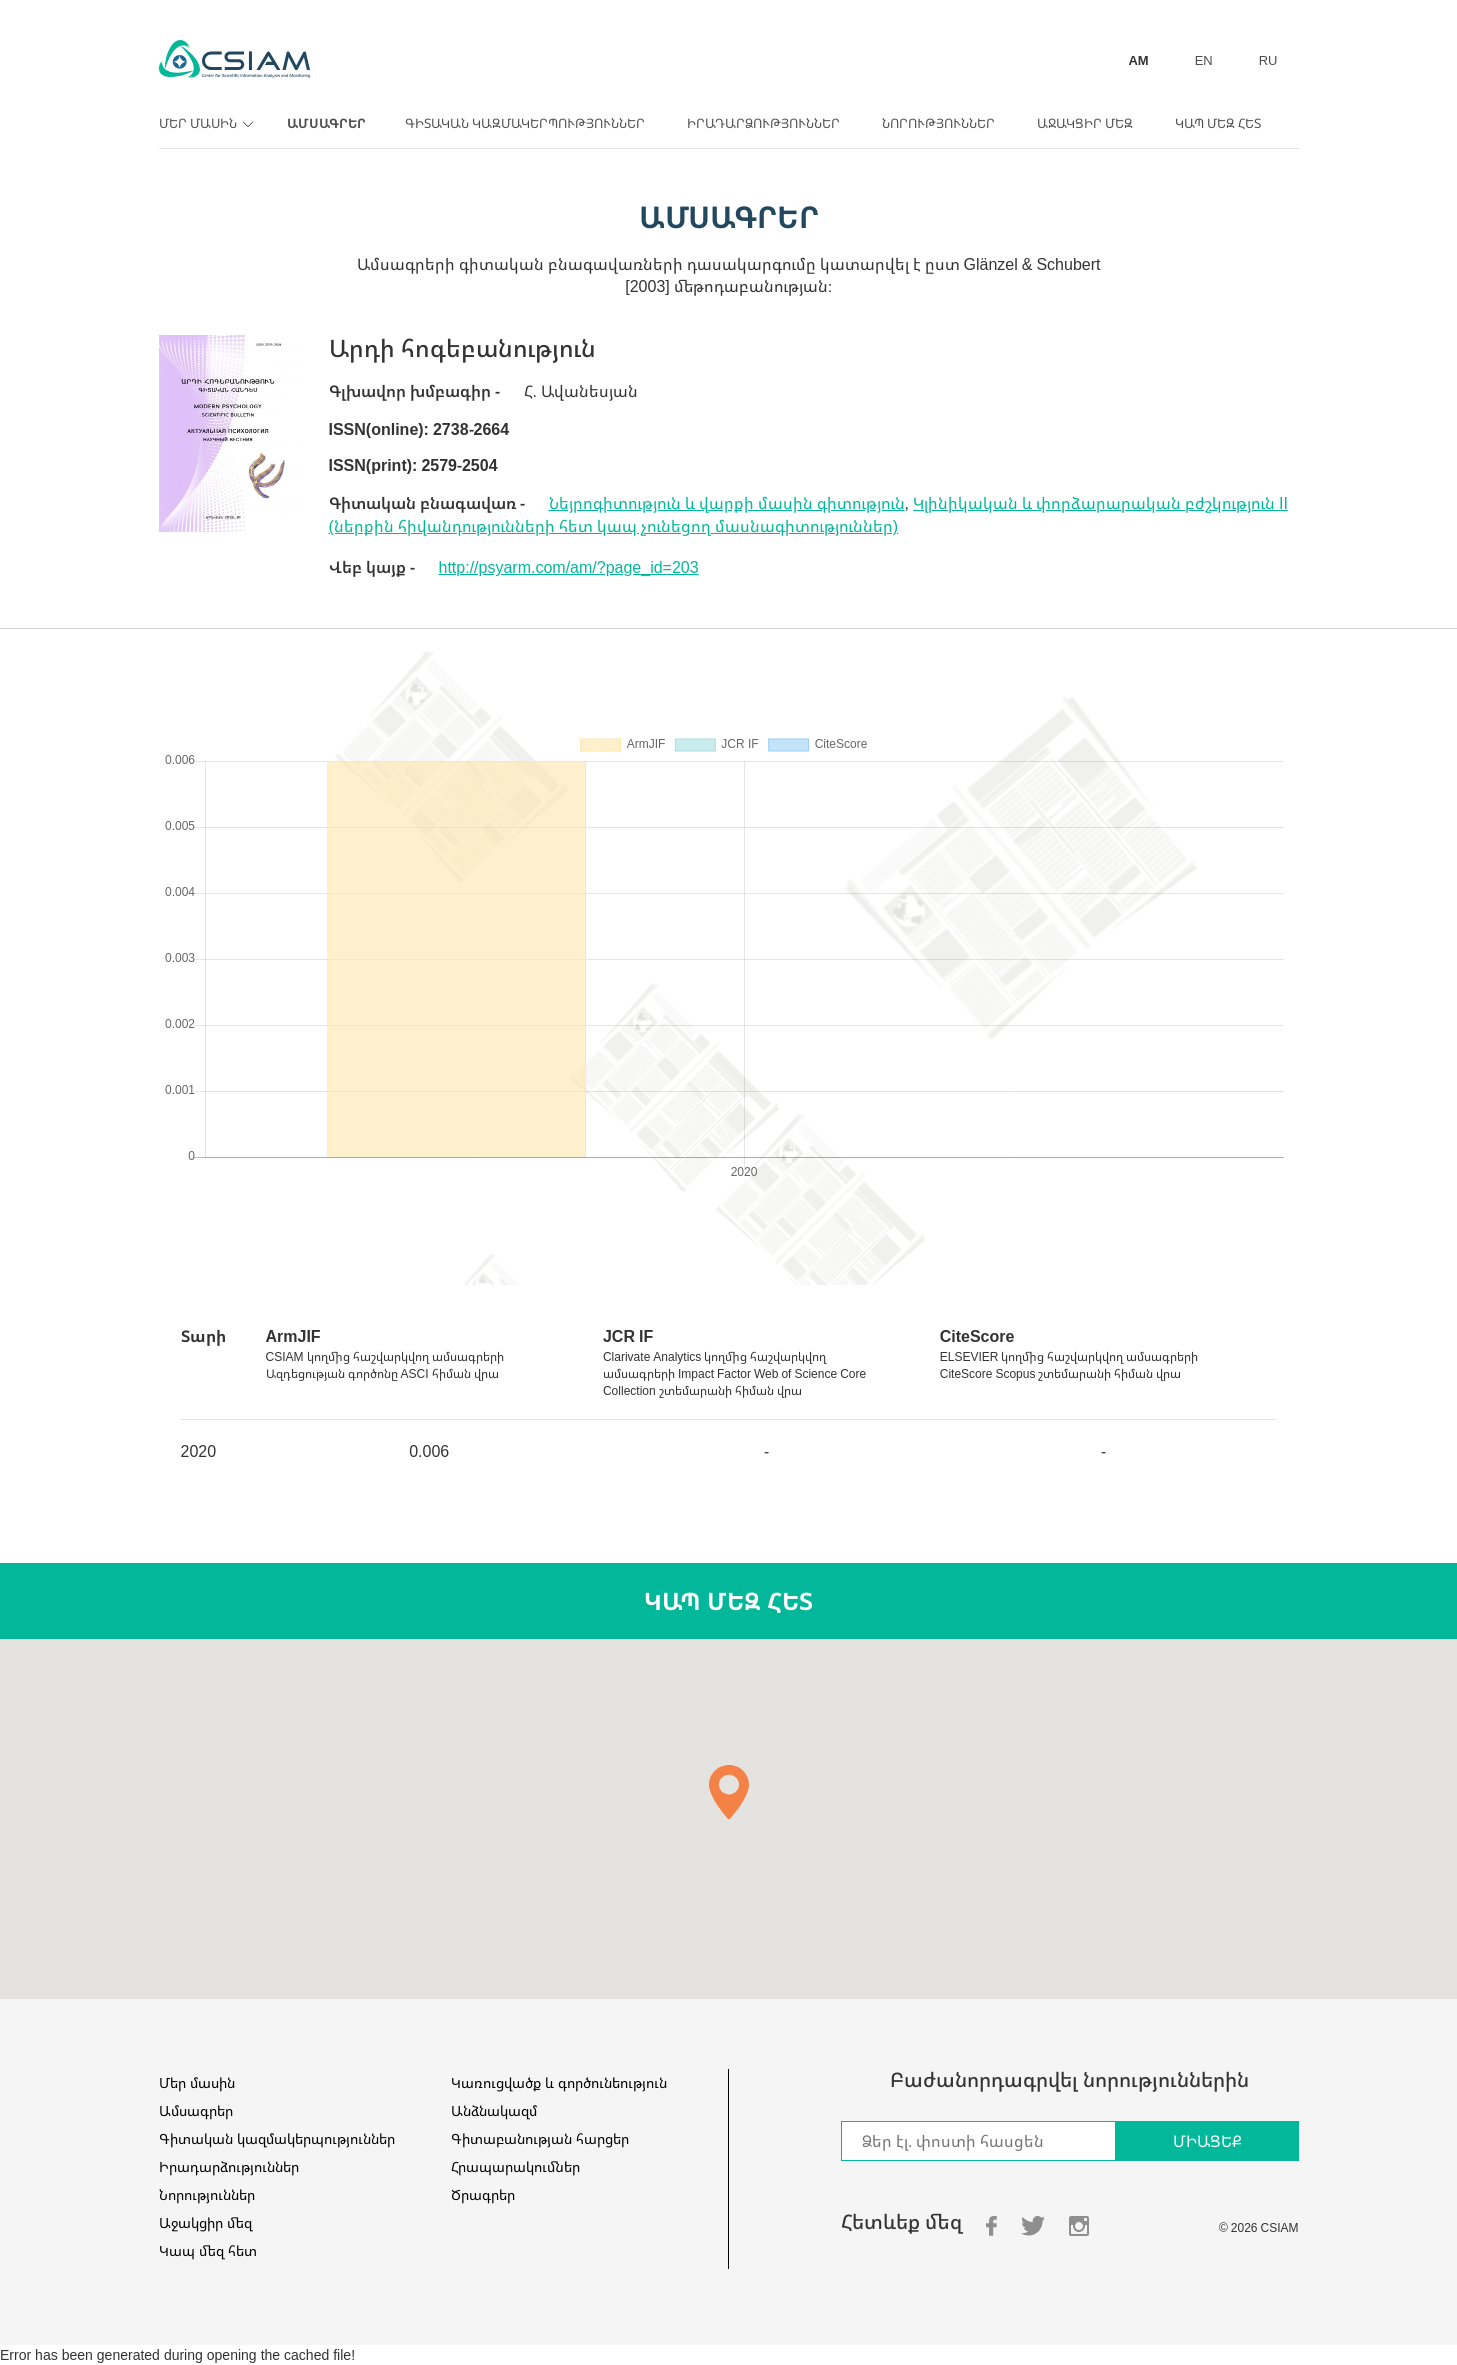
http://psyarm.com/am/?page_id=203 (569, 567)
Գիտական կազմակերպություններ (525, 123)
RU (1268, 60)
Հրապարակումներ (515, 2166)
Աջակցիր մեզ (1085, 123)
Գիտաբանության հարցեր (540, 2138)
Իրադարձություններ (763, 123)
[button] (729, 1792)
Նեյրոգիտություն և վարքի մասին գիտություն (727, 503)
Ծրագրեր (483, 2194)
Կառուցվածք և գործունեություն (559, 2082)
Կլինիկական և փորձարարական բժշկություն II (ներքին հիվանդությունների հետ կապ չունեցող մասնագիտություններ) (808, 514)
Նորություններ (938, 123)
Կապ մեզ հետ (1218, 123)
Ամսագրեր (326, 123)
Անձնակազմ (494, 2110)
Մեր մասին (203, 123)
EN (1204, 60)
